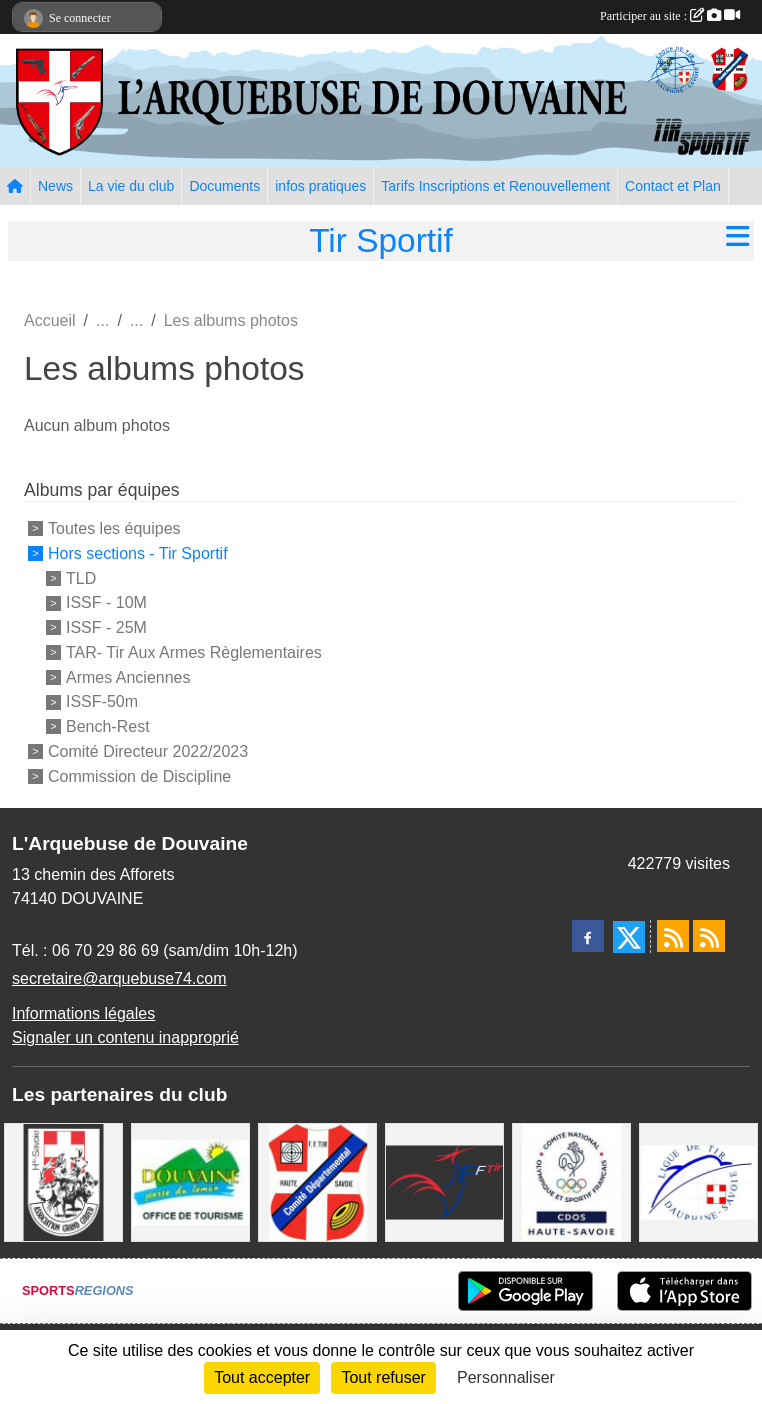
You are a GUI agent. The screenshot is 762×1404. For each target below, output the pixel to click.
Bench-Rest (108, 726)
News (55, 186)
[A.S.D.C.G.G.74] (63, 1180)
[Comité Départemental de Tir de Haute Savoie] (317, 1180)
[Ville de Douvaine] (190, 1180)
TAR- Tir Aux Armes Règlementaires (194, 652)
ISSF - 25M (106, 627)
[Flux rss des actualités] (673, 936)
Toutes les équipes (114, 528)
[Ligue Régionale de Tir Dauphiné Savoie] (698, 1180)
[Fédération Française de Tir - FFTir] (444, 1180)
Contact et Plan (673, 186)
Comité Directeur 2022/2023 (148, 751)
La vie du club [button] (131, 186)
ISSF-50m (102, 701)
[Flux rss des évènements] (709, 936)
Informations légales (83, 1013)
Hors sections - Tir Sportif (138, 553)
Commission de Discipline (139, 775)
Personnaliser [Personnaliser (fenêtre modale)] (506, 1377)
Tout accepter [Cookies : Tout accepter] (262, 1377)
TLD (81, 577)
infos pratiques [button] (320, 186)
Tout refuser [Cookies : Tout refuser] (383, 1377)
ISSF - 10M (106, 602)
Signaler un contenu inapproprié (125, 1037)
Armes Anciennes (128, 676)
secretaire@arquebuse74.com (119, 978)
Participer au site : (670, 16)
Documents (224, 186)
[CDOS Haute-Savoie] (571, 1180)
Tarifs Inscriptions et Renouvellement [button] (495, 186)
